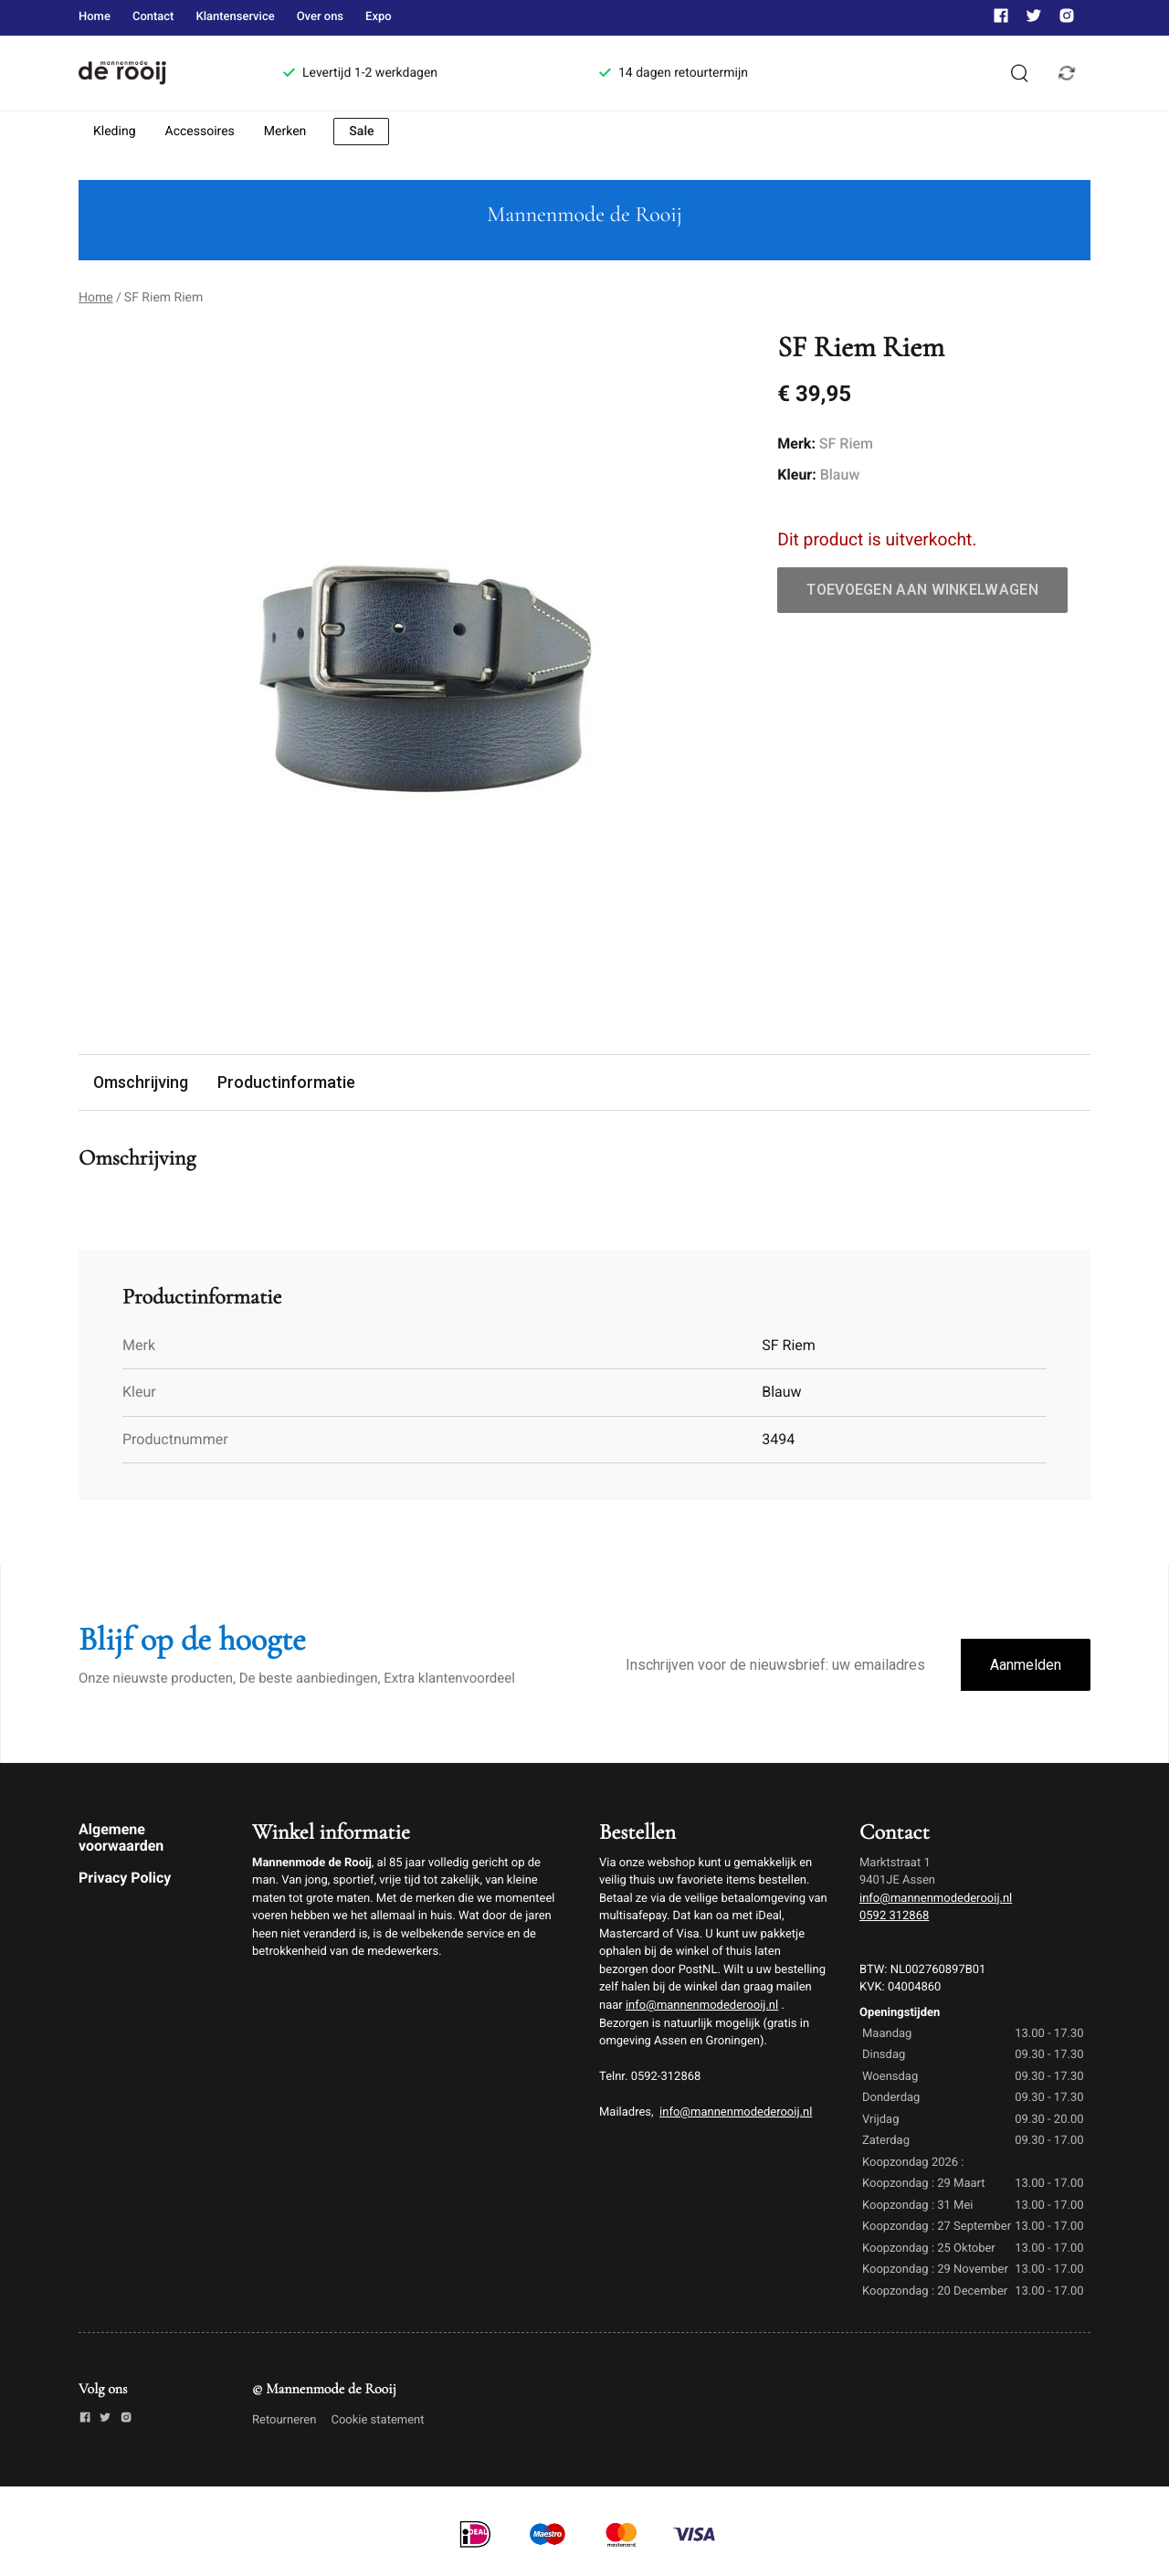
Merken (285, 131)
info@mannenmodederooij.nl (702, 2006)
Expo (378, 17)
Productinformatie (297, 1082)
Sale (361, 131)
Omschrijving (144, 1082)
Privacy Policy (125, 1878)
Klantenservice (234, 17)
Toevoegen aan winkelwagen (922, 589)
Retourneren (284, 2421)
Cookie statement (377, 2421)
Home (95, 17)
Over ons (320, 17)
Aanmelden (1025, 1666)
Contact (153, 17)
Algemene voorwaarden (121, 1838)
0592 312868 (894, 1918)
